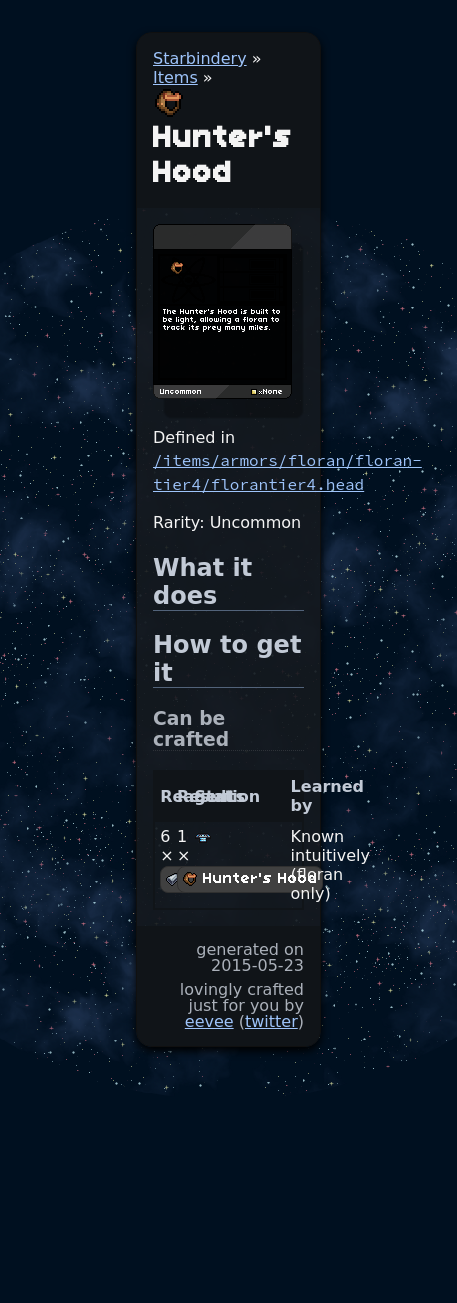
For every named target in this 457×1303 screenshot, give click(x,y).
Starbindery (200, 58)
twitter (271, 1021)
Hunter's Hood (250, 879)
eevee (209, 1021)
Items (175, 77)
